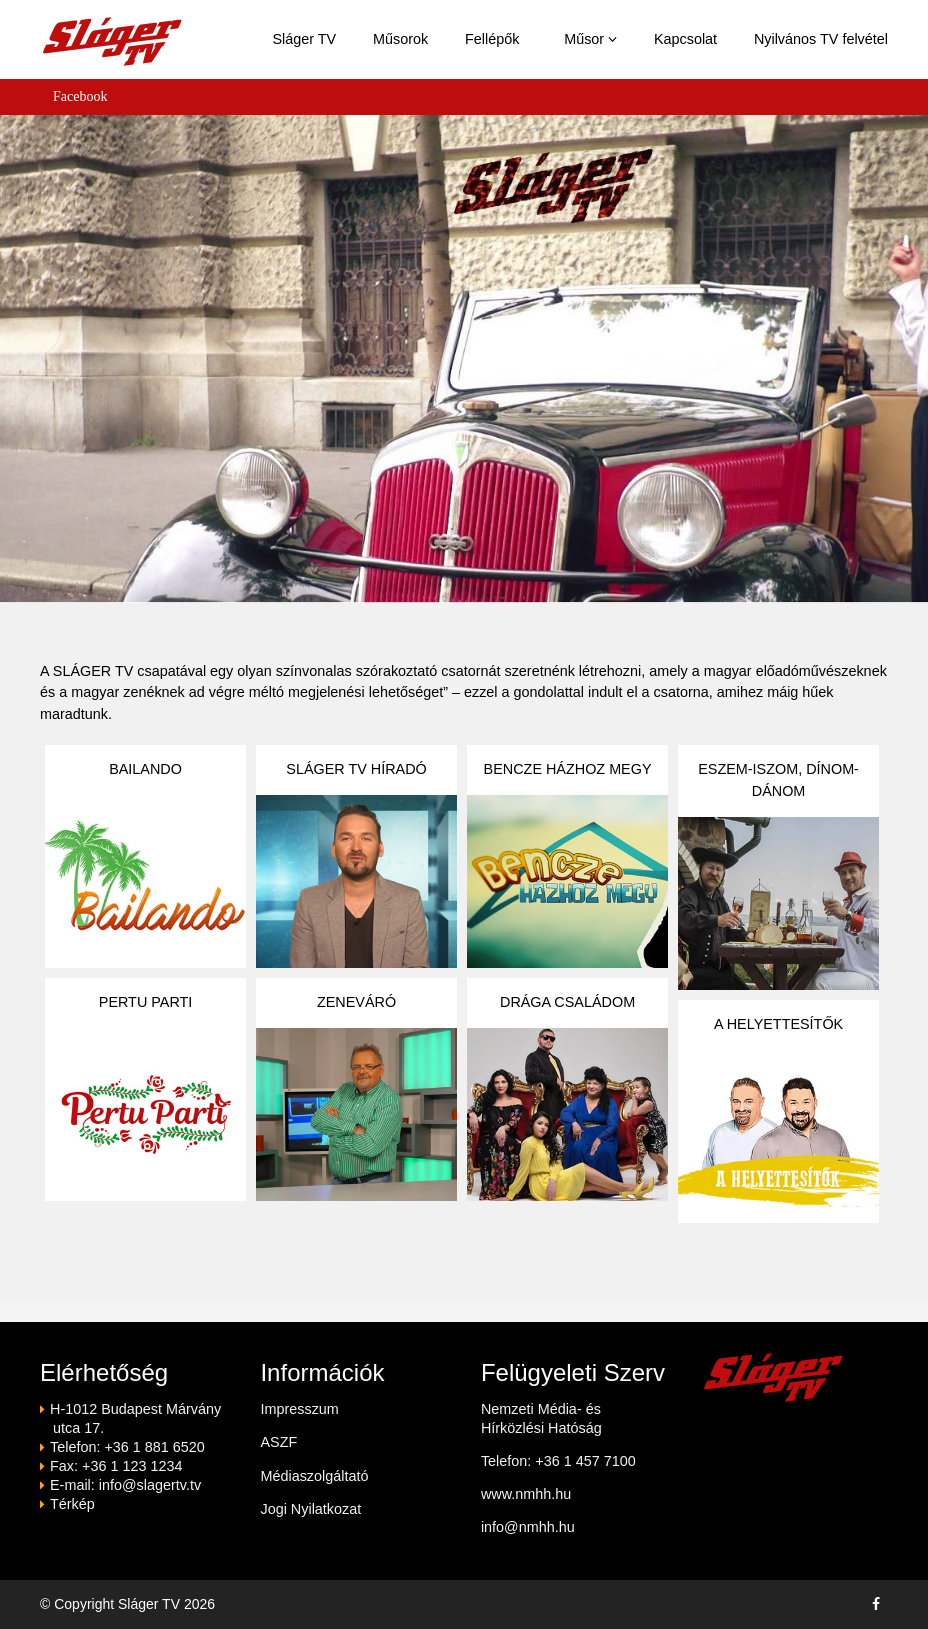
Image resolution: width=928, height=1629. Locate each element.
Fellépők (492, 39)
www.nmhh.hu (526, 1494)
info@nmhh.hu (528, 1527)
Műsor (590, 39)
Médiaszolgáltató (314, 1476)
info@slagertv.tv (150, 1485)
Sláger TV (304, 39)
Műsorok (400, 39)
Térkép (72, 1504)
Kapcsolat (685, 39)
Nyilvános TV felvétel (821, 39)
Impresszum (299, 1409)
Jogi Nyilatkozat (310, 1509)
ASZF (278, 1442)
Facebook (80, 96)
